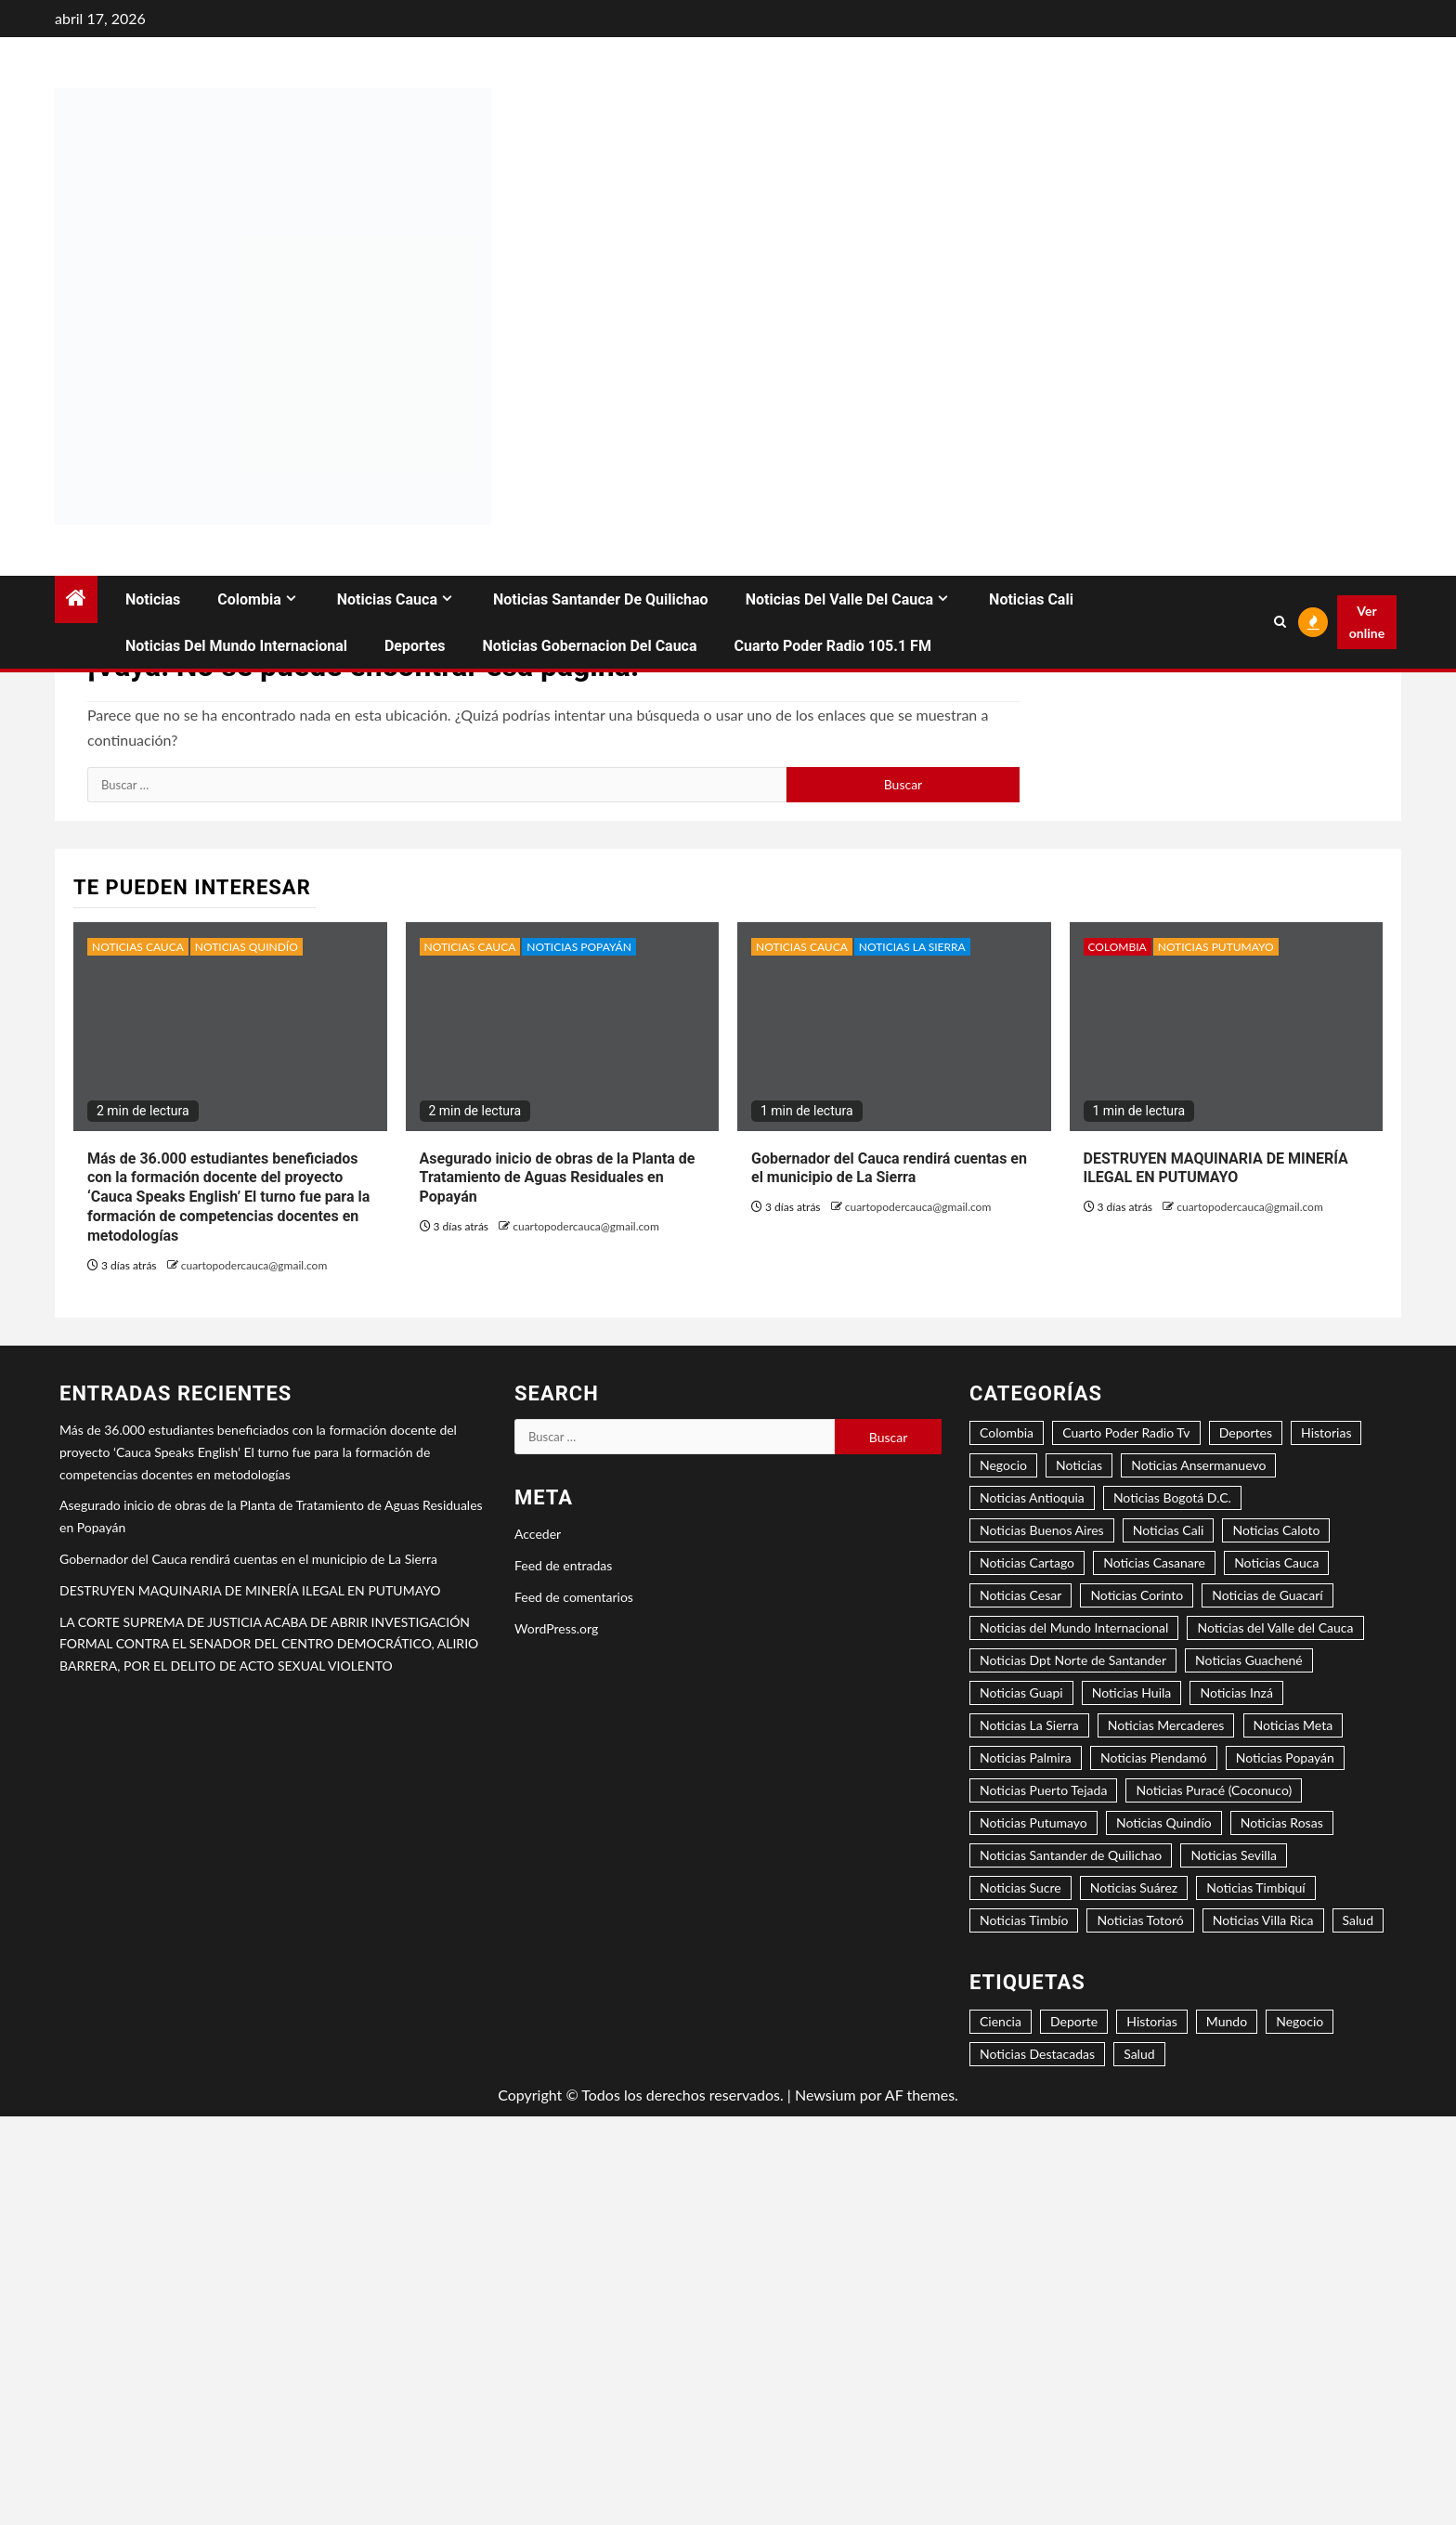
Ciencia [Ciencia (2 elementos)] (1000, 2021)
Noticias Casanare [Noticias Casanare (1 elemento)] (1154, 1562)
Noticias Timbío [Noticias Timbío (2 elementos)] (1024, 1920)
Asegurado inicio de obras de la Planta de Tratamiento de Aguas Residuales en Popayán (558, 1178)
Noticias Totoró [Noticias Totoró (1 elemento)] (1140, 1920)
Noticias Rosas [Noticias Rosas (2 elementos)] (1282, 1822)
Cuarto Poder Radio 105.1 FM (832, 646)
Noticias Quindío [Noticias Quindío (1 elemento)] (1164, 1822)
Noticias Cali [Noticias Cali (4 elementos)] (1168, 1530)
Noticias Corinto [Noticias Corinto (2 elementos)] (1136, 1595)
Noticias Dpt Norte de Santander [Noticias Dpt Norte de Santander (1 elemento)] (1073, 1660)
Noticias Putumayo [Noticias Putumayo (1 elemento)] (1033, 1822)
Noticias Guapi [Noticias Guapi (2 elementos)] (1021, 1692)
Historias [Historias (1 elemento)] (1151, 2021)
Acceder (537, 1534)
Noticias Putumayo (1216, 947)
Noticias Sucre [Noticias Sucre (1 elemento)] (1020, 1887)
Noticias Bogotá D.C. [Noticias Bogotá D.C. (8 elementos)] (1172, 1497)
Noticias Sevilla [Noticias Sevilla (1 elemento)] (1233, 1855)
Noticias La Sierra (912, 947)
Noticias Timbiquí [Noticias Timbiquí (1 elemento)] (1255, 1887)
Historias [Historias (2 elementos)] (1326, 1432)
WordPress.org (556, 1628)
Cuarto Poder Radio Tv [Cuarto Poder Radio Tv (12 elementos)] (1126, 1432)
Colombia (248, 599)
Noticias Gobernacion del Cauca (590, 646)
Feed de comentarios (573, 1597)
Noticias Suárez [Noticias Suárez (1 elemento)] (1133, 1887)
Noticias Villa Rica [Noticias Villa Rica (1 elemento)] (1263, 1920)
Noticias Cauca (387, 599)
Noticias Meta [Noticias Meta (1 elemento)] (1293, 1725)
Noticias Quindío (246, 947)
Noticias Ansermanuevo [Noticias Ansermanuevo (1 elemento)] (1198, 1465)
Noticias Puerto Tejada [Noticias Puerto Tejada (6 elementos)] (1043, 1790)
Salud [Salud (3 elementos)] (1358, 1920)
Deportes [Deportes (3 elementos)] (1245, 1432)
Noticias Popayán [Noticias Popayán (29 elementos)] (1285, 1757)
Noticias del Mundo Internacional (236, 646)
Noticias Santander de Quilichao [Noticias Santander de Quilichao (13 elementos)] (1071, 1855)
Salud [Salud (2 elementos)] (1139, 2054)
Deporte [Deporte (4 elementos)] (1074, 2021)
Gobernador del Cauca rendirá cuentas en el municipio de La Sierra (889, 1168)
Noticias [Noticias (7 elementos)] (1079, 1465)
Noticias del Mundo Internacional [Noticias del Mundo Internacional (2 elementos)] (1074, 1627)
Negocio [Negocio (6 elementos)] (1299, 2021)
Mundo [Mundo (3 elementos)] (1226, 2021)
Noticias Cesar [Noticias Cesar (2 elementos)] (1020, 1595)
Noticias (152, 599)
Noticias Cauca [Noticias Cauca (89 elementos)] (1276, 1562)
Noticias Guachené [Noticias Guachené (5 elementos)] (1249, 1660)
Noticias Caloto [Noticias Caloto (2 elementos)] (1276, 1530)
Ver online (1366, 622)
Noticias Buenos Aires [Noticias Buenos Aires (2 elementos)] (1042, 1530)
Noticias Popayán (578, 947)
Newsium (825, 2094)
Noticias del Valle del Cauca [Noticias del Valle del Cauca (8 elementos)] (1275, 1627)
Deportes (415, 646)
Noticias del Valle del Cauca (839, 599)
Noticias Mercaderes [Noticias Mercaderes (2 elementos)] (1166, 1725)
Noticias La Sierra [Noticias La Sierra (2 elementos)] (1029, 1725)
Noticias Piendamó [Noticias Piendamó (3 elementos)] (1153, 1757)
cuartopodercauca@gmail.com (254, 1265)
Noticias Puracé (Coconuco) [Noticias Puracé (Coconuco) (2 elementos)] (1214, 1790)
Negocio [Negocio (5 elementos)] (1003, 1465)
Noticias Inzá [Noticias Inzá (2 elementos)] (1236, 1692)
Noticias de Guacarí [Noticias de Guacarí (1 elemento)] (1267, 1595)
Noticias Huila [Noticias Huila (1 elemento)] (1132, 1692)
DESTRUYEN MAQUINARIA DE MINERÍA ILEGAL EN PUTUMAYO (1216, 1168)
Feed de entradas (563, 1565)
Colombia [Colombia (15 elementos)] (1007, 1432)
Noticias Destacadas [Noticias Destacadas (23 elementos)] (1037, 2054)
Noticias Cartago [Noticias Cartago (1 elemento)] (1027, 1562)
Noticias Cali (1031, 599)
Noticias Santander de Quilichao (600, 599)
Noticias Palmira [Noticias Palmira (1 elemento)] (1026, 1757)
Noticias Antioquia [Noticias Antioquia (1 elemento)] (1032, 1497)
